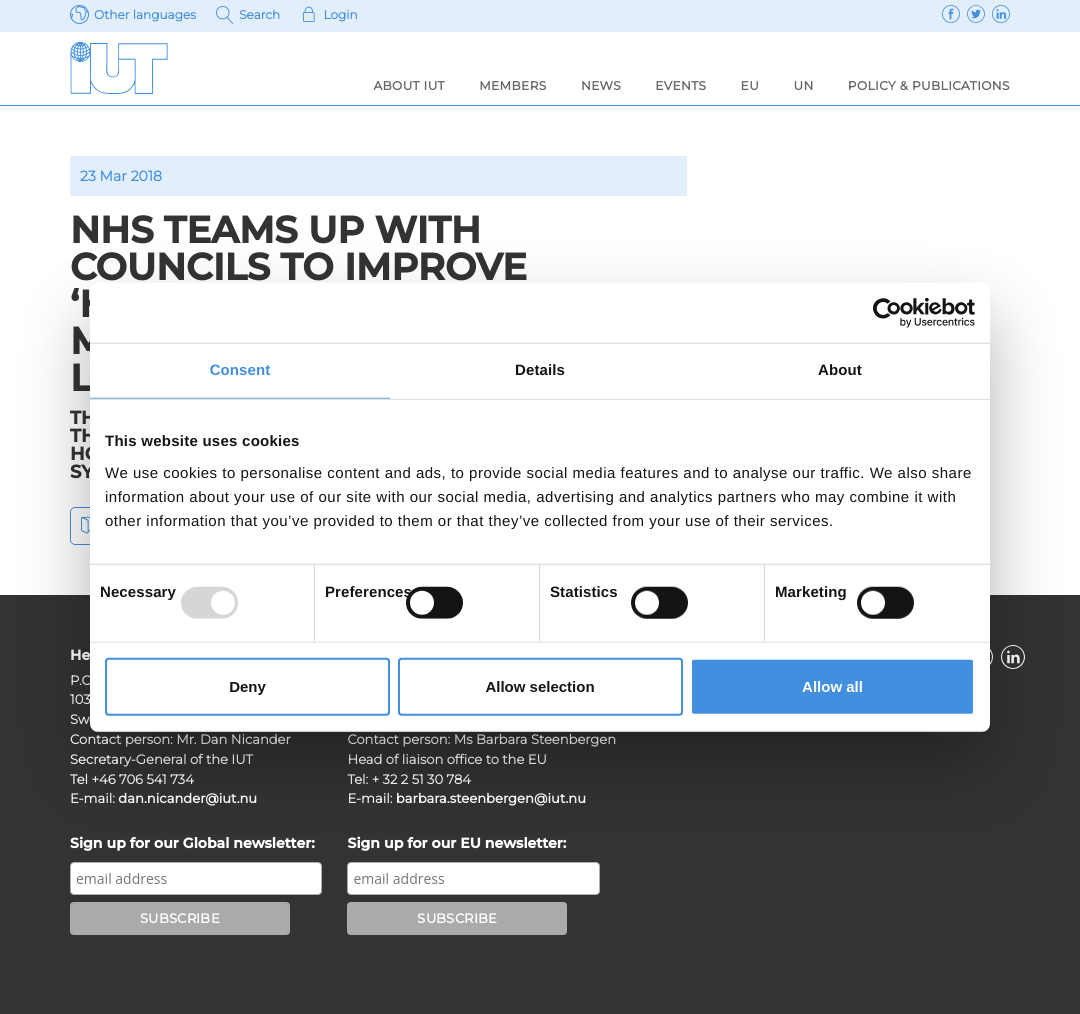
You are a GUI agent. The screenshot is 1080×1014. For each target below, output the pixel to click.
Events (680, 86)
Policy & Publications (929, 86)
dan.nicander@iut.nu (187, 799)
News (601, 86)
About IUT (408, 86)
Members (513, 86)
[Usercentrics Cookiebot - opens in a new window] (887, 313)
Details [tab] (540, 370)
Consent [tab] (240, 370)
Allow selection (539, 685)
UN (803, 86)
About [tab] (840, 370)
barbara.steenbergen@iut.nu (491, 799)
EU (750, 86)
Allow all (832, 685)
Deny (247, 685)
